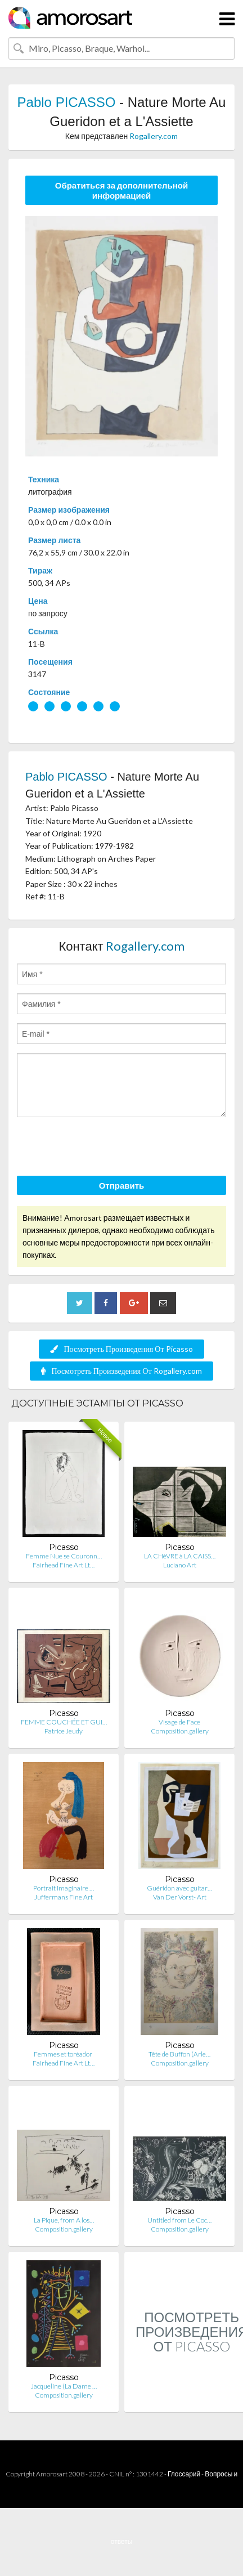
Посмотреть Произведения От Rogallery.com (121, 1371)
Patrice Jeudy (63, 1731)
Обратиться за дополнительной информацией (121, 190)
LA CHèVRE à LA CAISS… (179, 1556)
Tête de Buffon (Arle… (179, 2054)
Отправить (122, 1185)
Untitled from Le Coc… (179, 2220)
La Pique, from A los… (64, 2220)
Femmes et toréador (63, 2054)
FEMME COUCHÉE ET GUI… (64, 1722)
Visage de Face (179, 1722)
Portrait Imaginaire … (63, 1888)
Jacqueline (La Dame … (64, 2386)
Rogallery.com (153, 136)
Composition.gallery (180, 1731)
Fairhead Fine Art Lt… (63, 1565)
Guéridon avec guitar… (179, 1888)
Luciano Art (179, 1565)
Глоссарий (184, 2474)
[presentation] (102, 1148)
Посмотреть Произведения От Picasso (121, 1349)
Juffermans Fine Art (63, 1897)
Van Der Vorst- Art (179, 1897)
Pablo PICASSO (66, 102)
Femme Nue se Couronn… (64, 1556)
